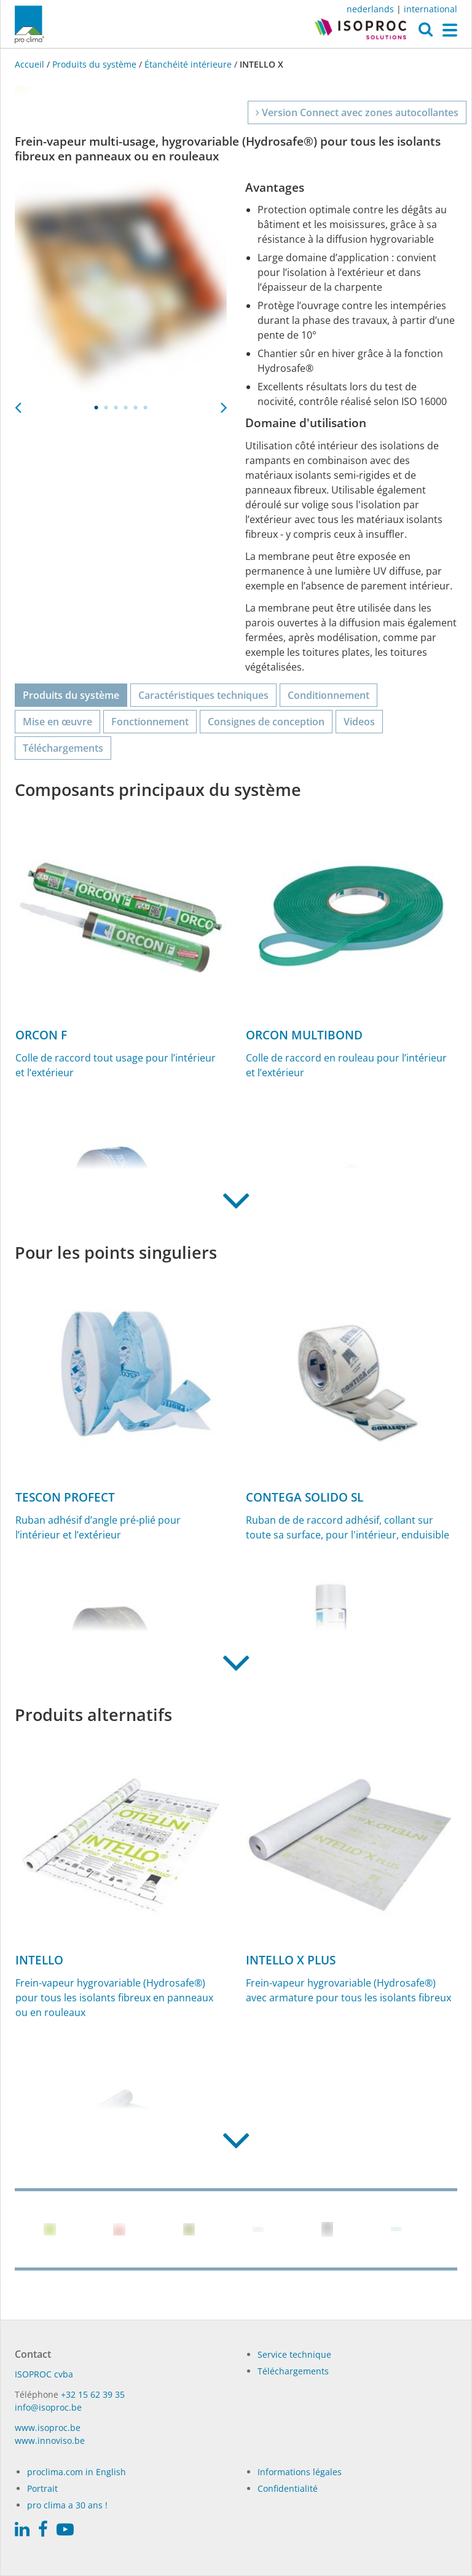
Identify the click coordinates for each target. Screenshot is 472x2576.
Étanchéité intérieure (188, 64)
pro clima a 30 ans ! (67, 2505)
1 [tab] (96, 407)
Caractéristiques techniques (203, 695)
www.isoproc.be (48, 2427)
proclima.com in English (76, 2472)
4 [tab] (126, 407)
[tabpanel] (121, 287)
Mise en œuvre (57, 721)
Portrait (42, 2488)
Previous (18, 404)
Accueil (31, 64)
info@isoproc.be (48, 2407)
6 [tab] (146, 407)
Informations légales (300, 2472)
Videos (359, 721)
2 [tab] (106, 407)
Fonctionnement (150, 721)
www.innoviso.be (50, 2440)
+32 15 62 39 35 (93, 2394)
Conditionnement (328, 695)
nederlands (370, 9)
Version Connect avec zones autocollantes (357, 112)
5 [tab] (136, 407)
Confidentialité (288, 2488)
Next (224, 404)
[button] (425, 32)
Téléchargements (63, 748)
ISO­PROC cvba (44, 2374)
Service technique (294, 2354)
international (430, 9)
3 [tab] (116, 407)
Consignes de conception (266, 721)
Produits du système (94, 64)
